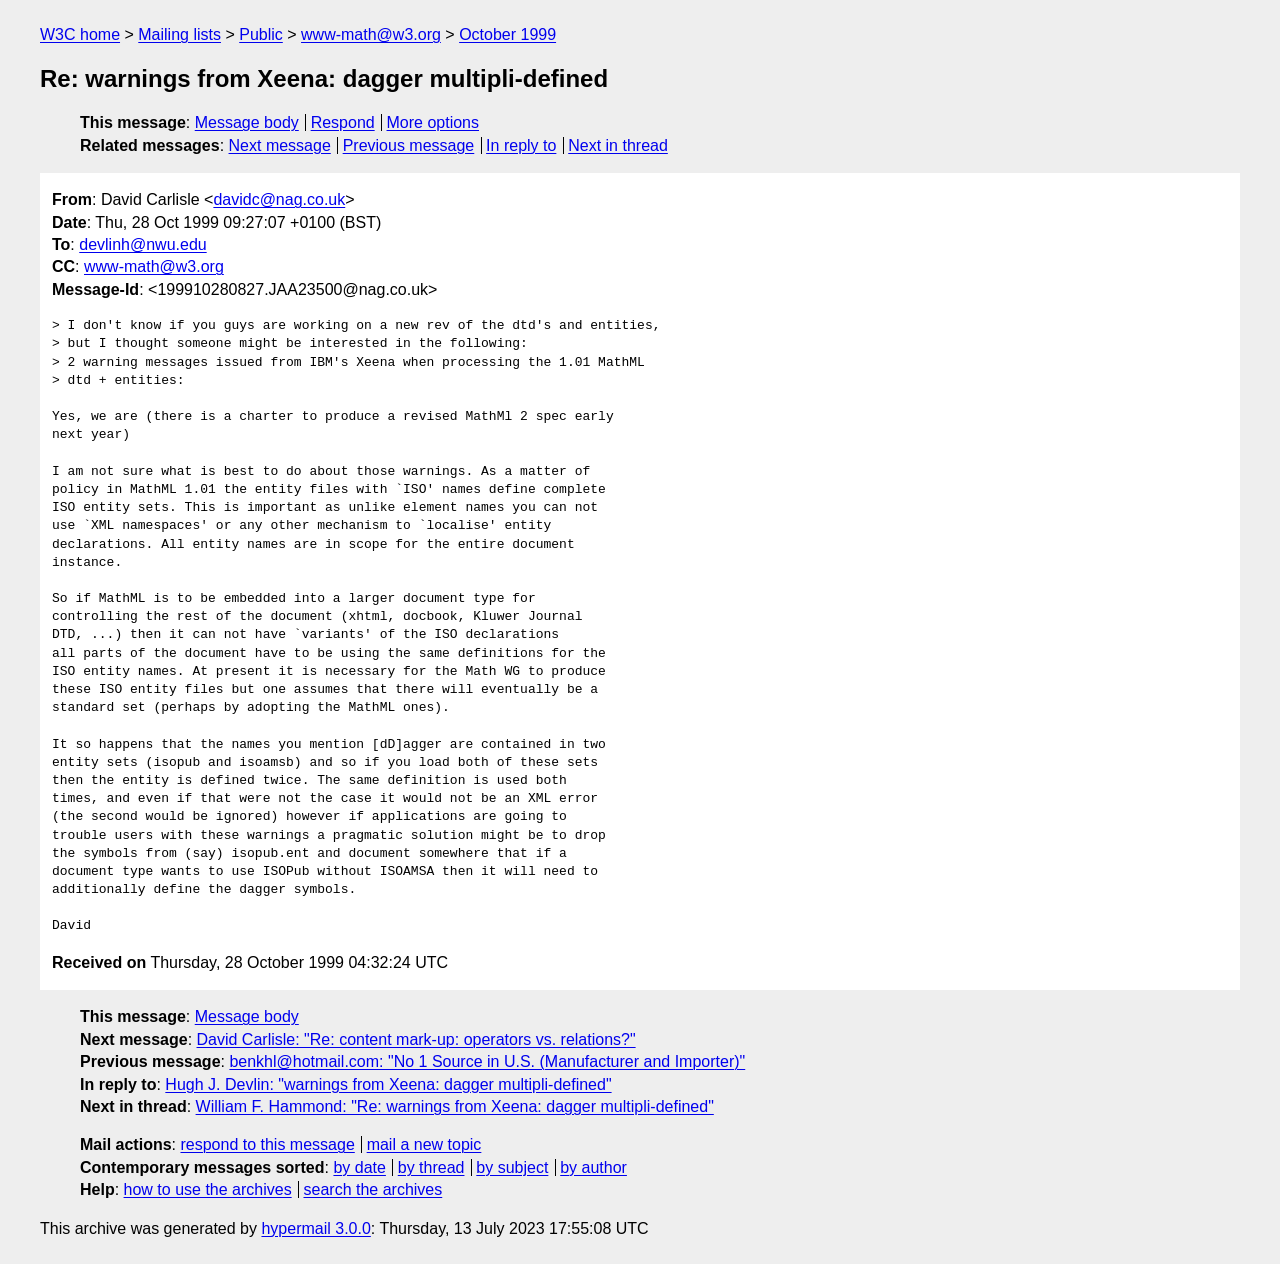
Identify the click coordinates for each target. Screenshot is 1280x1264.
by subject (512, 1167)
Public (261, 34)
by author (593, 1167)
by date (359, 1167)
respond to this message (267, 1144)
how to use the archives (208, 1189)
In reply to (521, 145)
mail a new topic (424, 1144)
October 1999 (507, 34)
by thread (431, 1167)
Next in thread (618, 145)
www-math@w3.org (371, 34)
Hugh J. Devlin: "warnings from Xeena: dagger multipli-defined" (388, 1084)
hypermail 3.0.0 (315, 1228)
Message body (247, 122)
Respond (343, 122)
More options (433, 122)
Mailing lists (179, 34)
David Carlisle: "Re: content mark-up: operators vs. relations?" (416, 1039)
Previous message (409, 145)
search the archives (373, 1189)
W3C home (80, 34)
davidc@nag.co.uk (279, 199)
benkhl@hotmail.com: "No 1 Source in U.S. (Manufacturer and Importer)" (487, 1061)
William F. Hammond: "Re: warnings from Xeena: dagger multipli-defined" (455, 1106)
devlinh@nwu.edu (142, 244)
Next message (280, 145)
